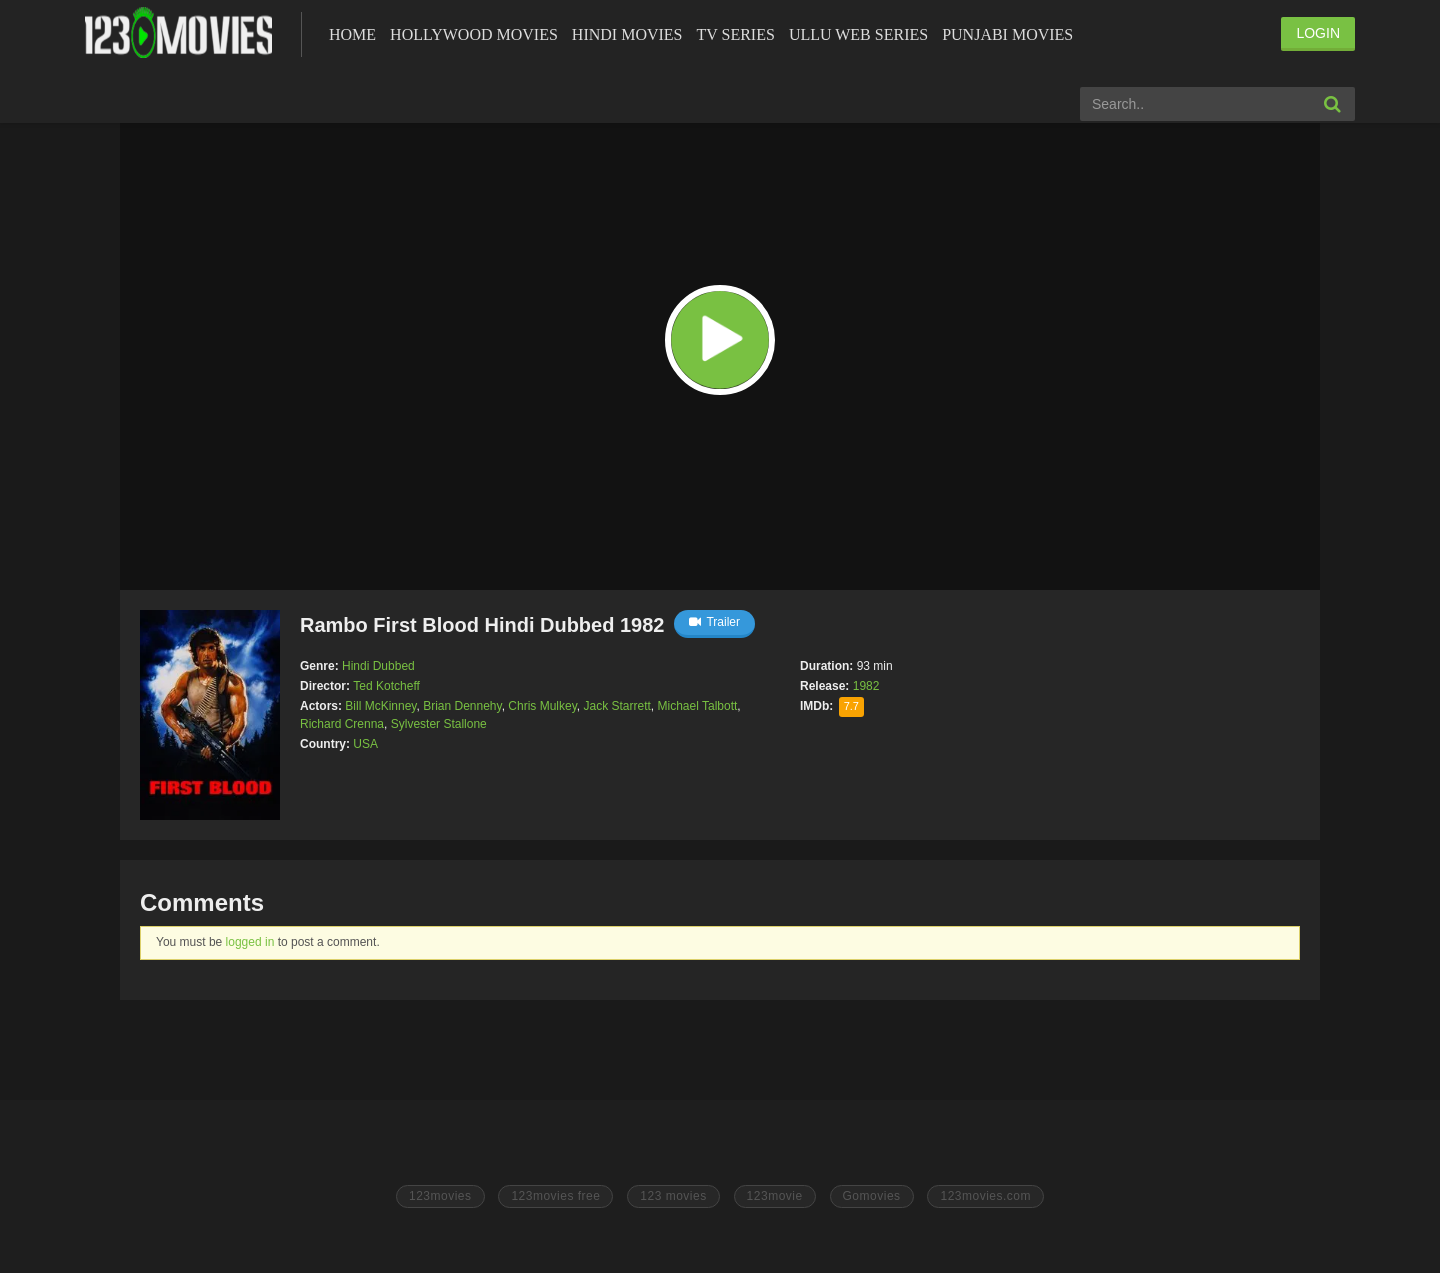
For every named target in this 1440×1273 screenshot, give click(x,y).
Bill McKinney (380, 706)
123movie (775, 1196)
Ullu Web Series (858, 34)
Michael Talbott (698, 706)
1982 (866, 686)
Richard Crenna (342, 724)
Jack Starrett (616, 706)
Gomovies (872, 1196)
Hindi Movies (627, 34)
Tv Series (735, 34)
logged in (250, 942)
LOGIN (1318, 33)
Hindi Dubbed (378, 666)
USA (365, 744)
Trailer (714, 622)
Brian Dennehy (462, 706)
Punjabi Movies (1007, 34)
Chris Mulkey (542, 706)
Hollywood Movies (474, 34)
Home (352, 34)
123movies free (555, 1196)
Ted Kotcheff (386, 686)
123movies (440, 1196)
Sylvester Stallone (439, 724)
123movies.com (985, 1196)
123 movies (673, 1196)
